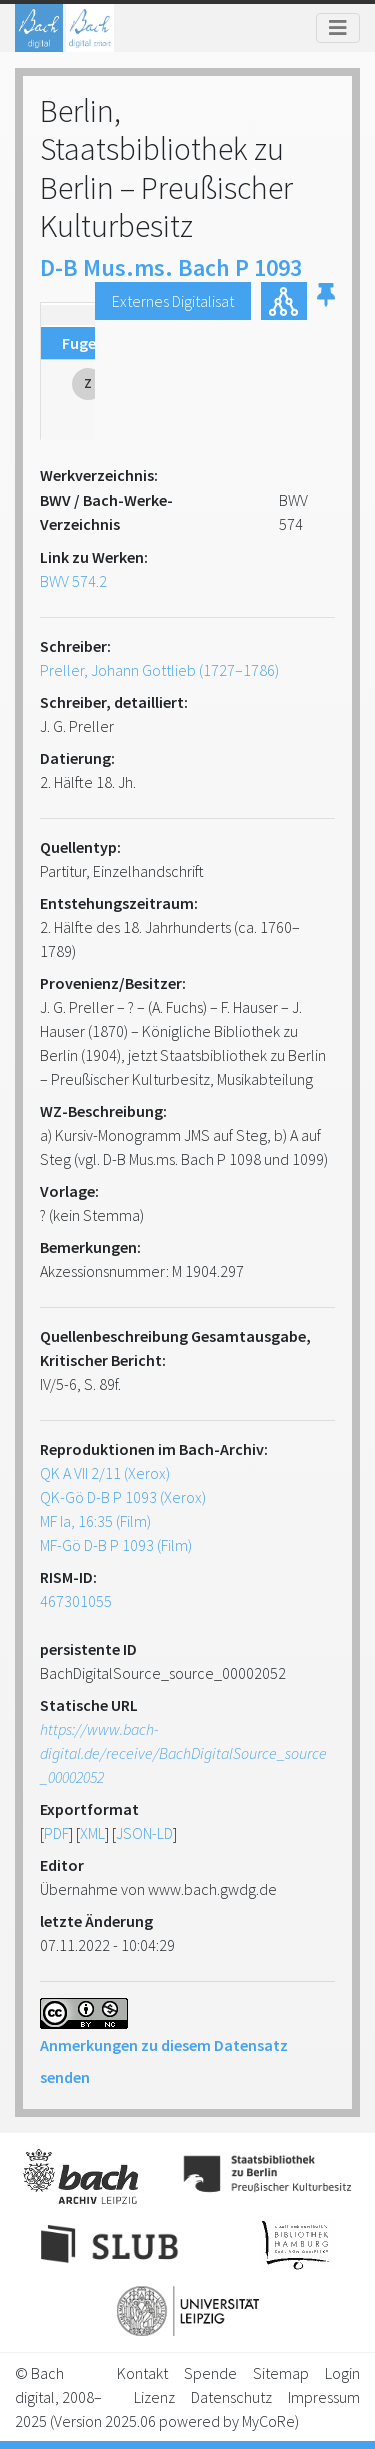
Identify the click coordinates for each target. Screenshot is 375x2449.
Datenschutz (231, 2397)
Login (342, 2373)
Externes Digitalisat (173, 301)
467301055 (76, 1601)
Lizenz (154, 2397)
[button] (326, 301)
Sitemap (281, 2373)
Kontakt (142, 2373)
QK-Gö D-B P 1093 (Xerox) (123, 1497)
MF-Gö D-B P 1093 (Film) (116, 1545)
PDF (56, 1833)
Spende (210, 2373)
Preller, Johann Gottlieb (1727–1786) (159, 670)
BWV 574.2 (73, 581)
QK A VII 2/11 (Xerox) (105, 1473)
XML (92, 1833)
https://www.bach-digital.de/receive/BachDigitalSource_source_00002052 (183, 1753)
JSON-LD (144, 1833)
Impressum (324, 2397)
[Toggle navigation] (338, 28)
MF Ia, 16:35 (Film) (95, 1521)
